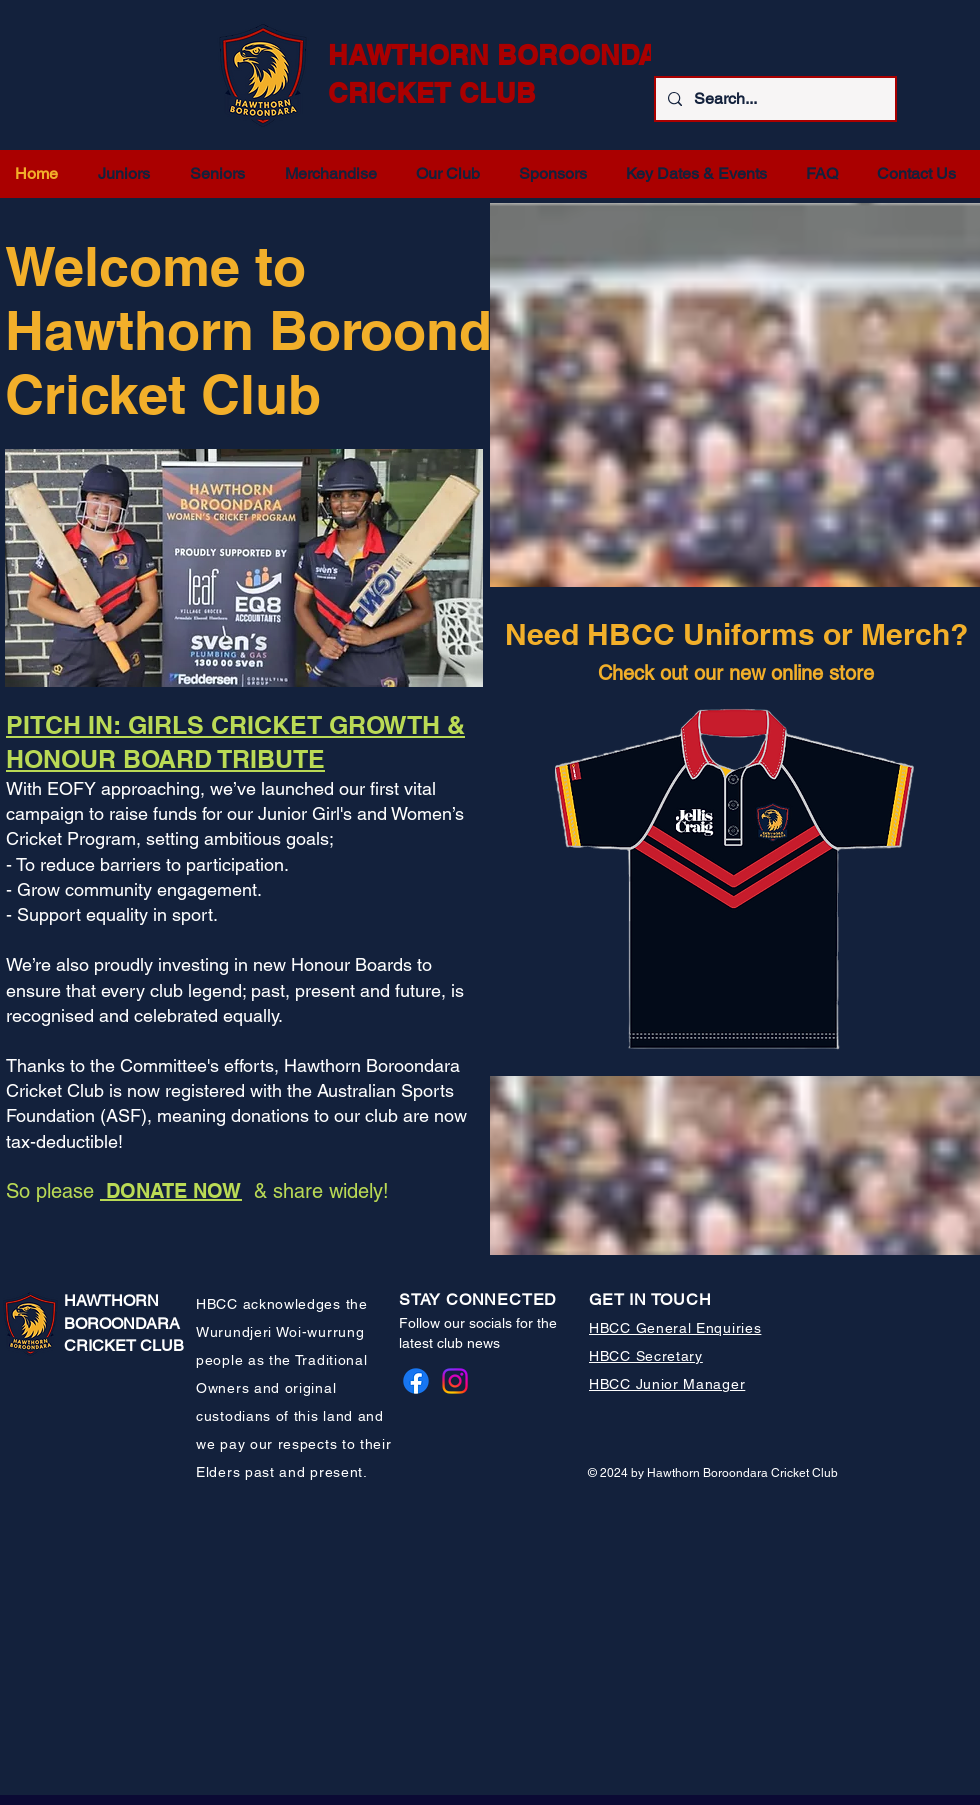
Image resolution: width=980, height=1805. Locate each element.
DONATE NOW (171, 1191)
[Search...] (773, 99)
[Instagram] (455, 1381)
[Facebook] (416, 1381)
